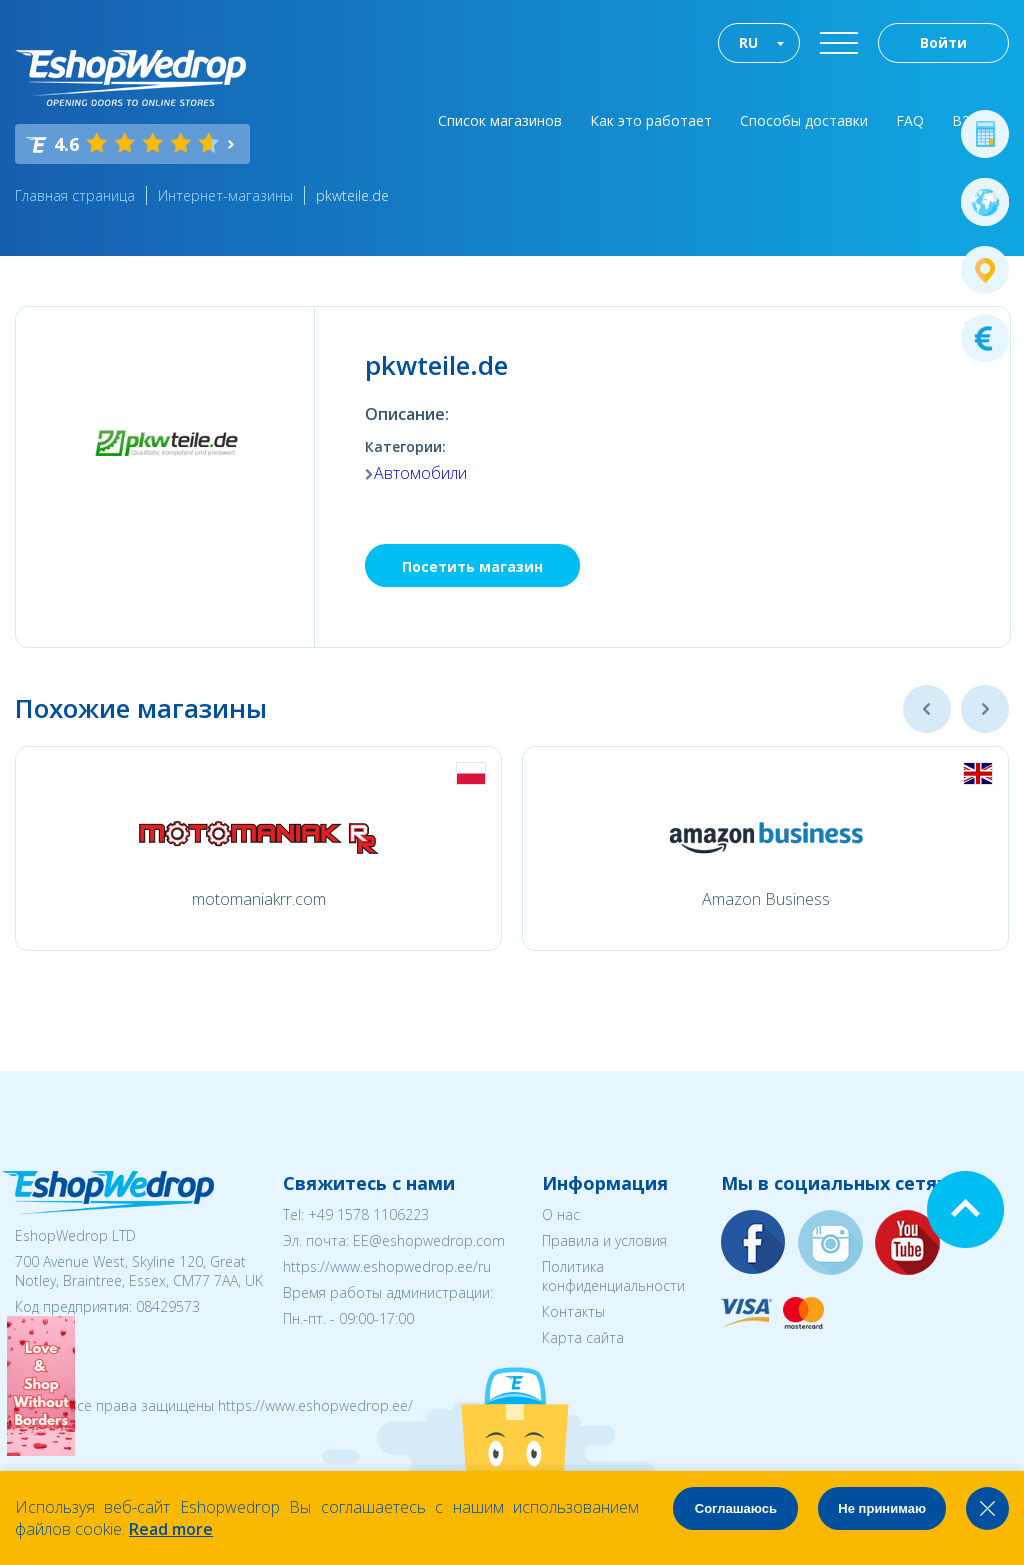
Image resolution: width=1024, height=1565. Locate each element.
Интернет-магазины (225, 195)
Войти (943, 42)
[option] (258, 848)
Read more (171, 1529)
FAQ (910, 120)
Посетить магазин (472, 566)
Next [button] (985, 709)
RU (748, 42)
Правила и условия (604, 1240)
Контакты (573, 1311)
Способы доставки (804, 120)
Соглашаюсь (736, 1508)
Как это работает (651, 120)
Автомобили (420, 473)
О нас (561, 1214)
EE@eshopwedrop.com (429, 1240)
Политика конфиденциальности (613, 1276)
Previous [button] (927, 709)
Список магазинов (500, 120)
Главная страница (75, 195)
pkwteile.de (352, 195)
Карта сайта (583, 1337)
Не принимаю (882, 1508)
